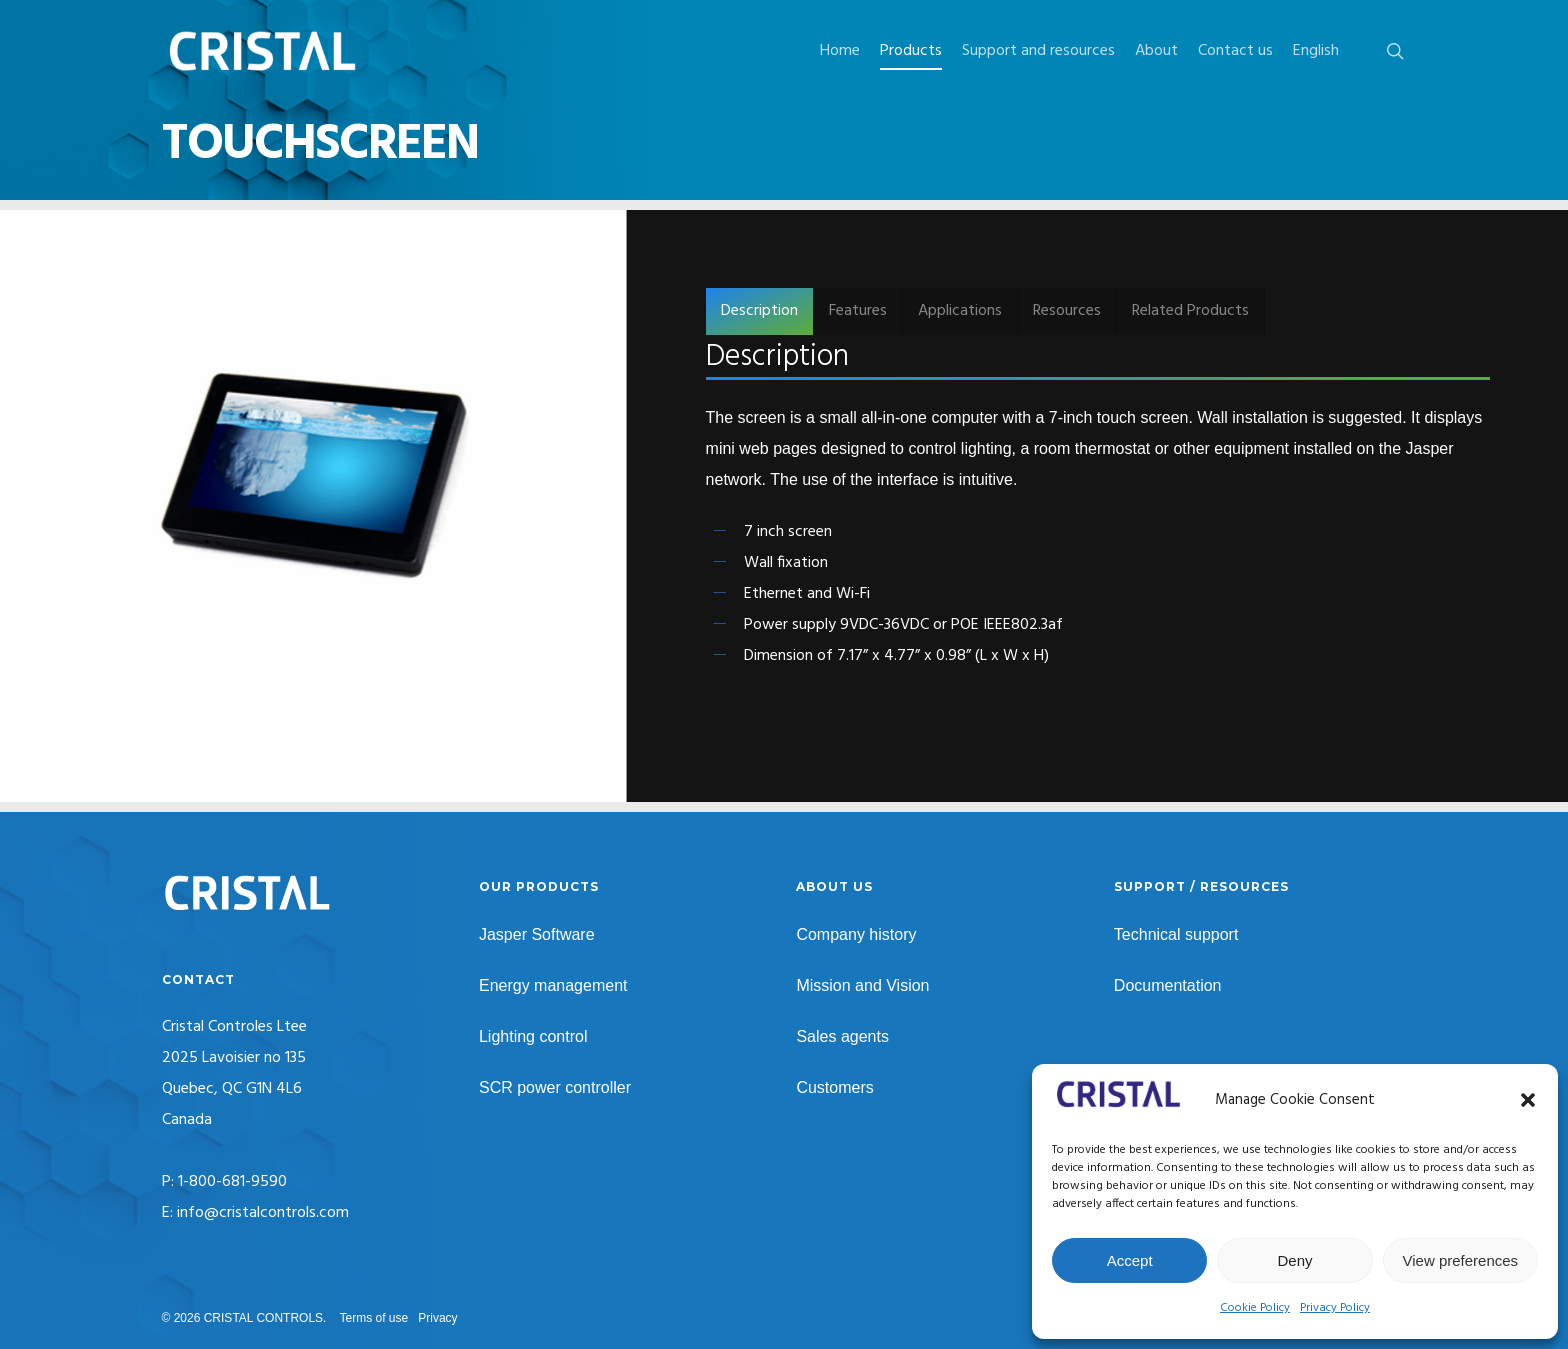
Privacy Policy (1335, 1308)
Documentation (1168, 985)
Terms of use (374, 1318)
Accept (1130, 1260)
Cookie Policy (1255, 1308)
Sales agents (842, 1036)
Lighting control (533, 1036)
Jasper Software (537, 934)
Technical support (1176, 934)
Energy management (553, 985)
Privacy (437, 1318)
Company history (856, 934)
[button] (1528, 1100)
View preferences (1461, 1260)
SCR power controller (555, 1087)
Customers (834, 1087)
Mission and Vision (862, 985)
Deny (1294, 1260)
